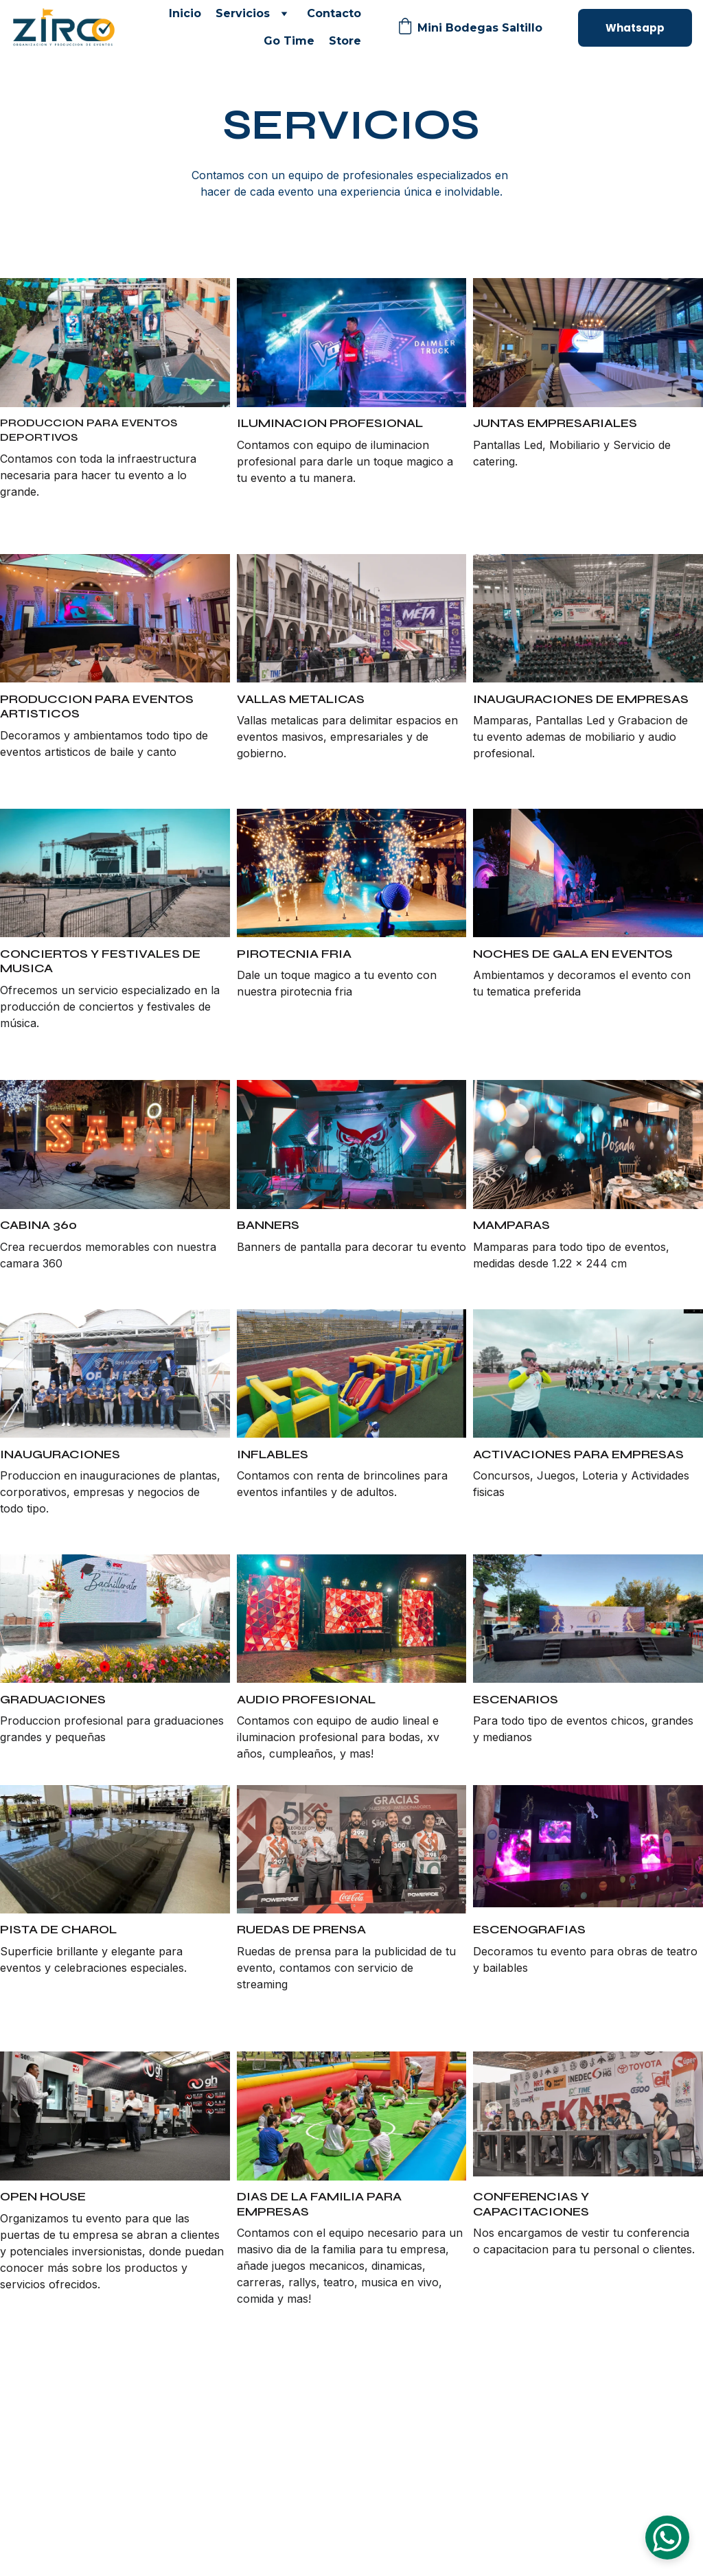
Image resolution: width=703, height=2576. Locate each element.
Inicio (185, 13)
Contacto (334, 13)
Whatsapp (635, 28)
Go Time (289, 40)
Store (345, 40)
